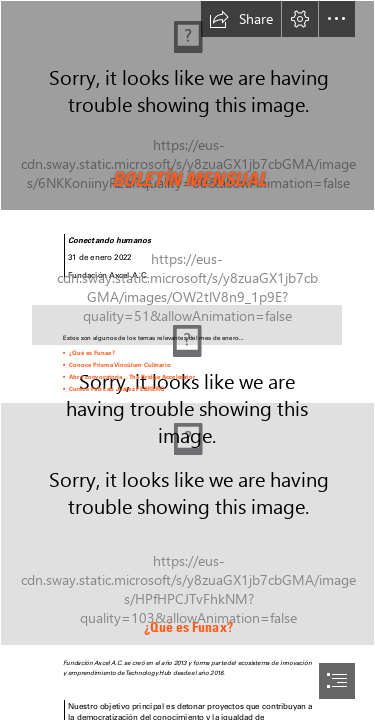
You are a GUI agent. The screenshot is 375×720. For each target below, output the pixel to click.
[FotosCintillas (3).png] (187, 105)
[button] (241, 19)
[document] (187, 360)
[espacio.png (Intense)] (187, 317)
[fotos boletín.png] (187, 524)
